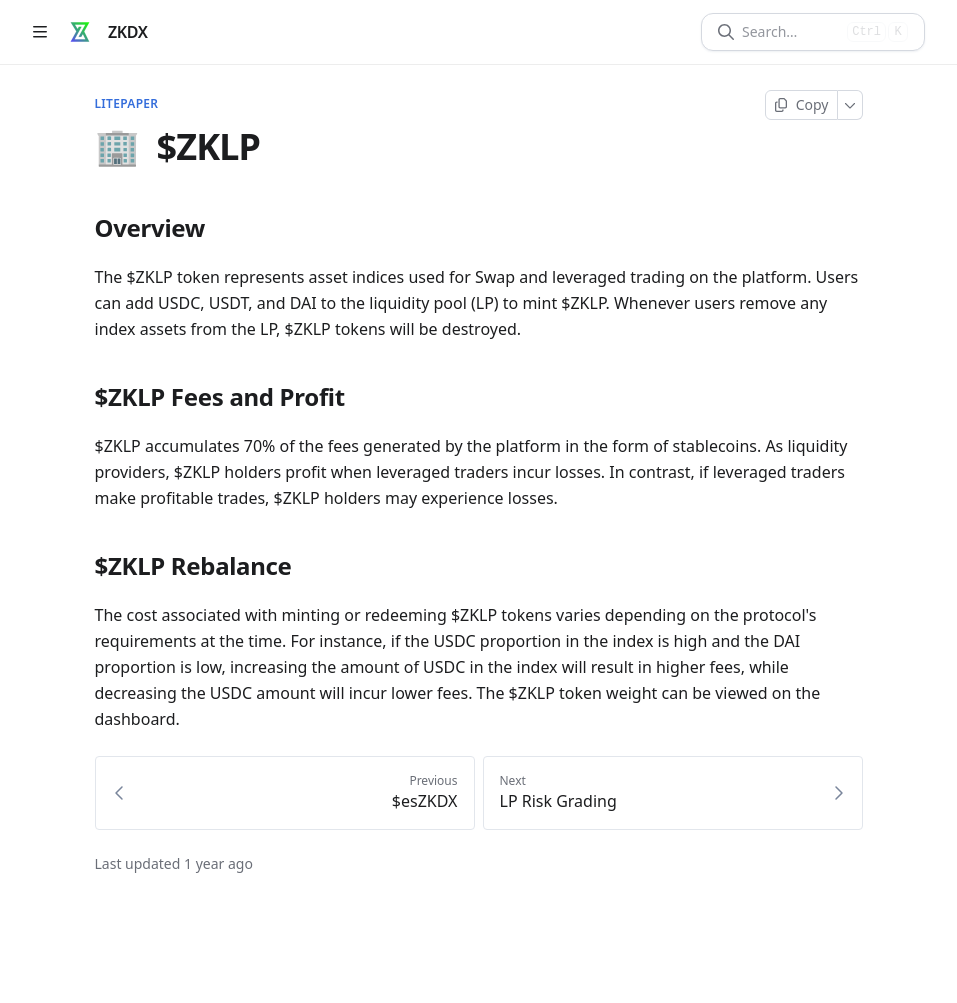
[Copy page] (801, 105)
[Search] (790, 32)
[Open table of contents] (40, 32)
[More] (850, 105)
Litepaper (127, 104)
